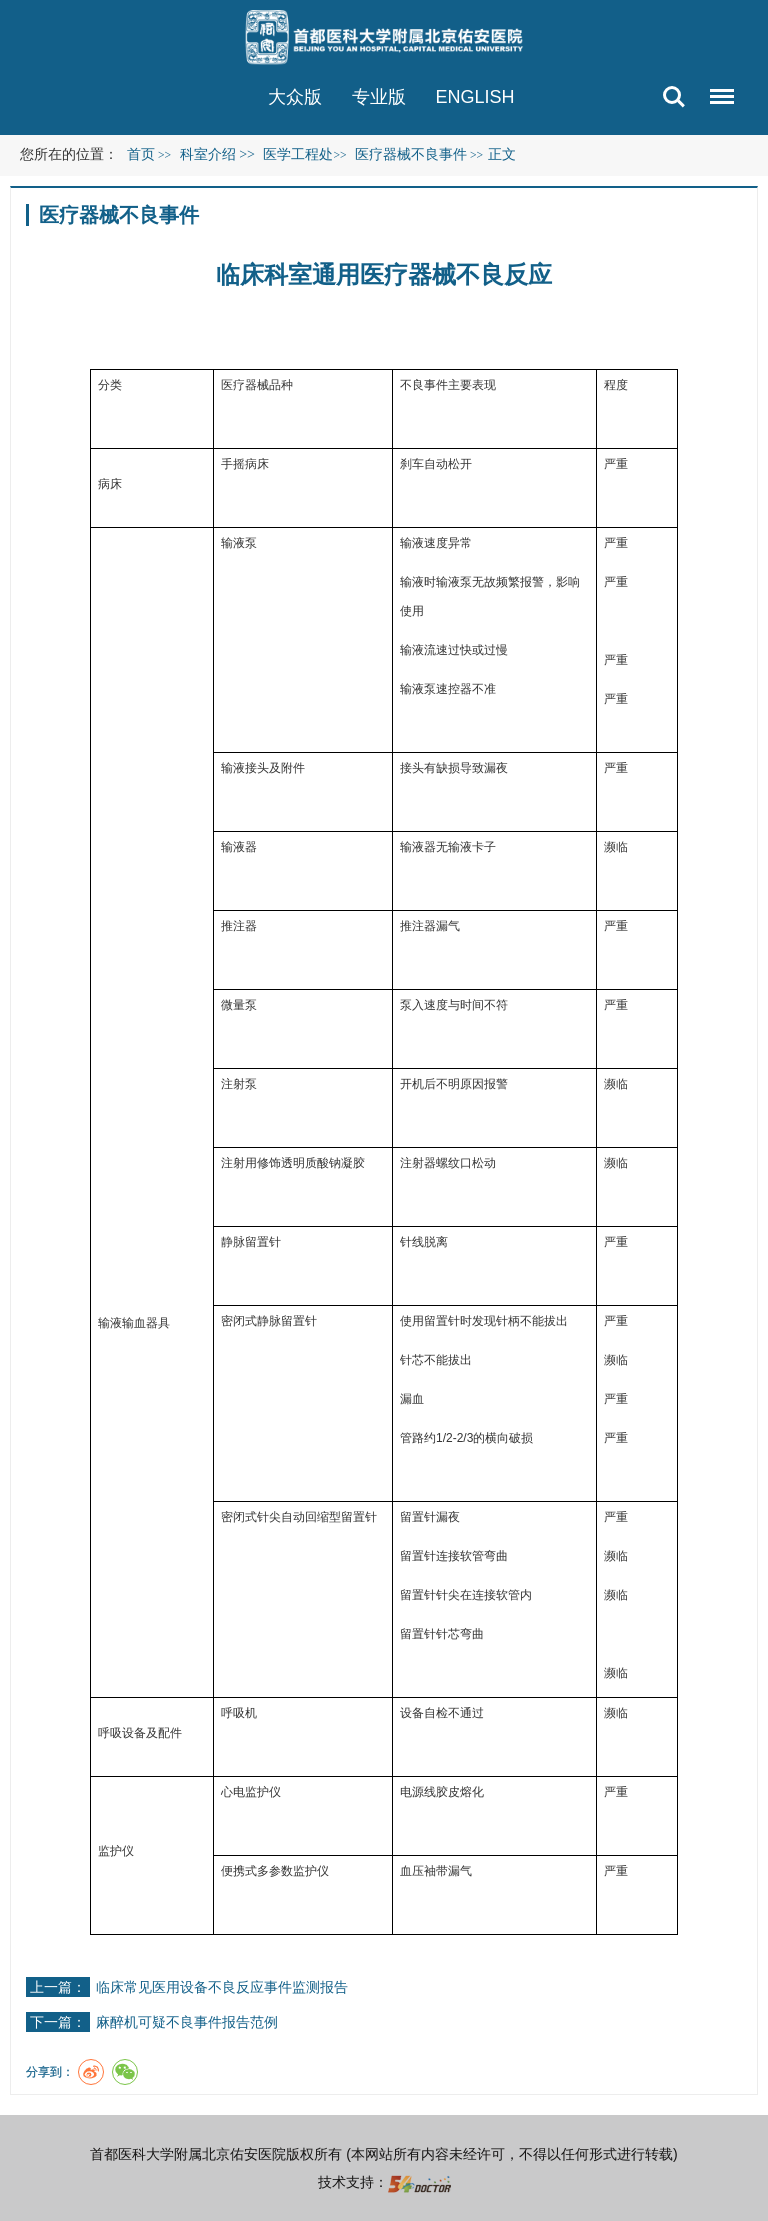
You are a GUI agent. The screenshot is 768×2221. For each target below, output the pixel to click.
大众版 (295, 97)
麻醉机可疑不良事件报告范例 (187, 2022)
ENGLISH (475, 97)
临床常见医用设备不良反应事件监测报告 (222, 1987)
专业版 (379, 97)
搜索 (674, 97)
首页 (141, 154)
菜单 (717, 86)
